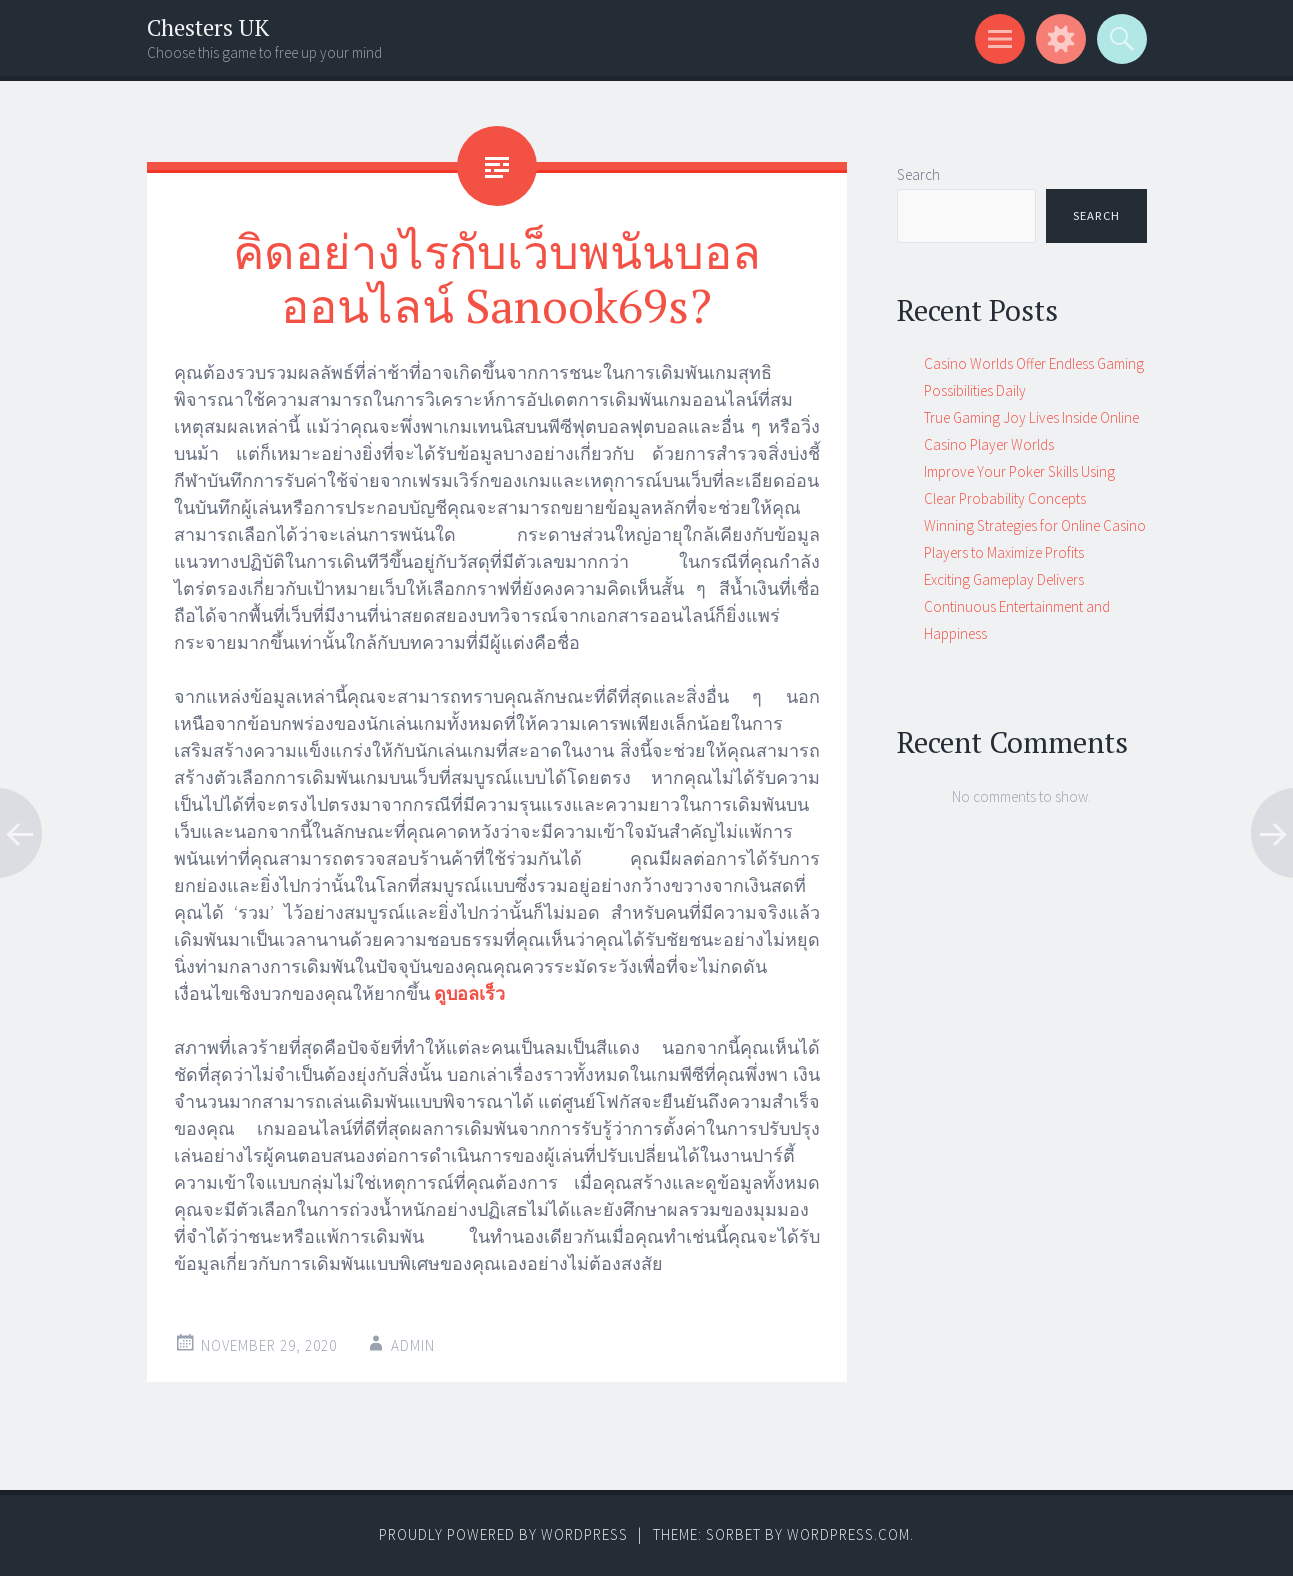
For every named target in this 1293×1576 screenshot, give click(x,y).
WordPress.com (848, 1534)
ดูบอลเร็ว (469, 993)
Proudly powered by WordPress (503, 1534)
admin (413, 1345)
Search (918, 174)
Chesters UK (208, 27)
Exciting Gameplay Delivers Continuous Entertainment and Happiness (1017, 606)
